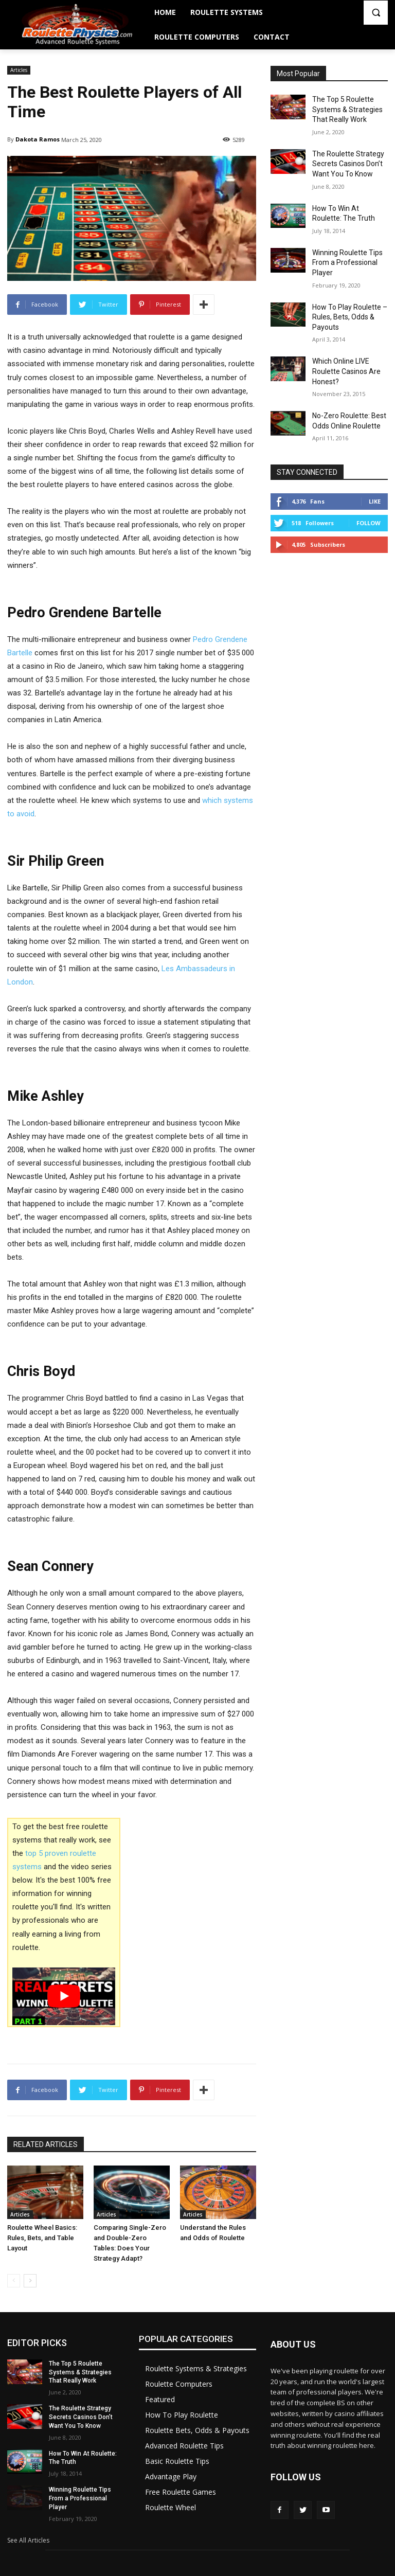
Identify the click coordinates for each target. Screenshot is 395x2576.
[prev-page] (13, 2280)
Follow (368, 523)
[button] (376, 13)
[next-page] (30, 2280)
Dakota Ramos (37, 139)
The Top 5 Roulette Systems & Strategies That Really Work (347, 109)
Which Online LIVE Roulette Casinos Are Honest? (346, 371)
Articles (18, 70)
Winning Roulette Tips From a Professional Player (347, 262)
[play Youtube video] (63, 1996)
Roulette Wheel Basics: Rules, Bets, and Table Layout (42, 2238)
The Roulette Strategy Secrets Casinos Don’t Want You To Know (348, 164)
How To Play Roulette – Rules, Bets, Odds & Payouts (349, 317)
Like (375, 501)
